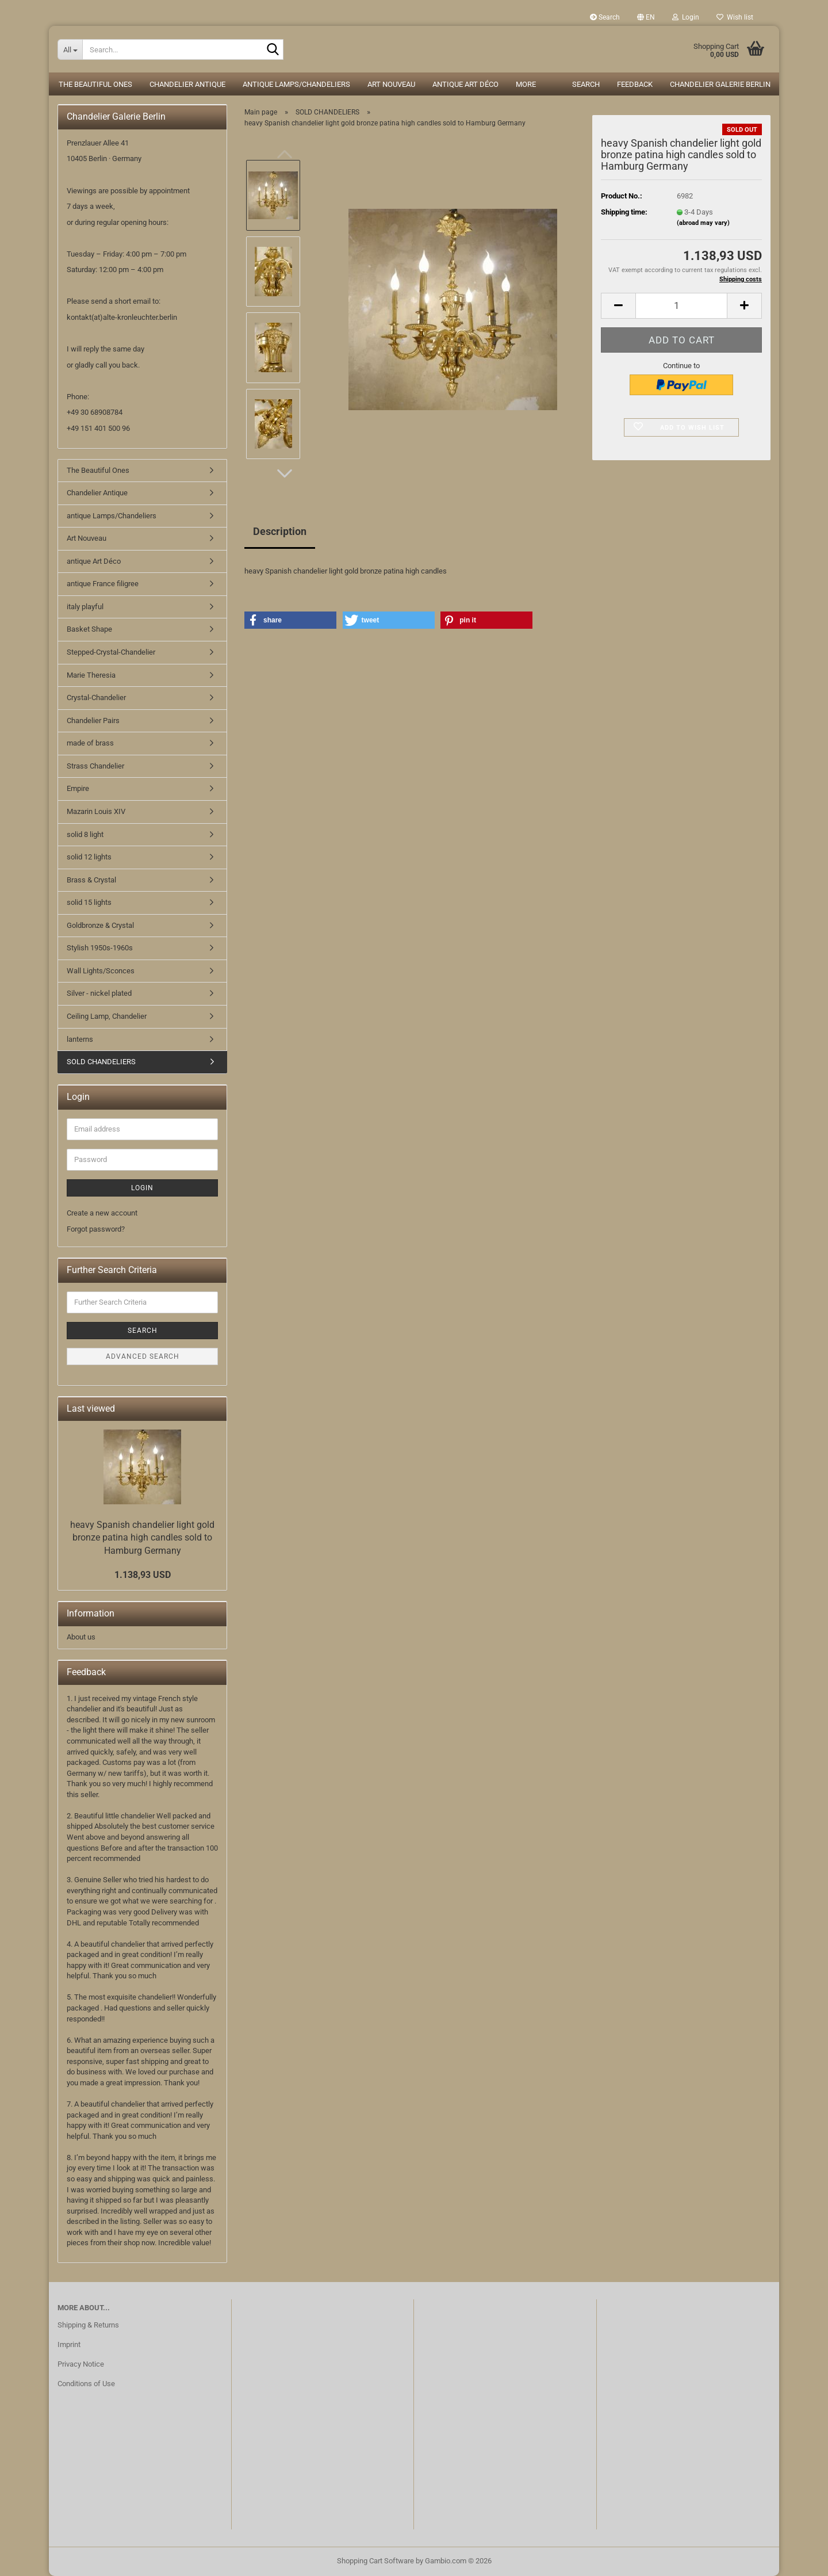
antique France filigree (103, 583)
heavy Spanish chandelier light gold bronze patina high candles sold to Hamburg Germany (142, 1538)
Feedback (635, 84)
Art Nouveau (391, 84)
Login (142, 1188)
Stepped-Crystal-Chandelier (111, 652)
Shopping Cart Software (375, 2560)
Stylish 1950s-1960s (100, 947)
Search (605, 17)
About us (81, 1637)
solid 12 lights (89, 857)
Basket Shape (89, 629)
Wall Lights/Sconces (101, 970)
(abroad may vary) (703, 223)
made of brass (90, 743)
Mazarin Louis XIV (96, 811)
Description (279, 531)
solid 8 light (85, 834)
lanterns (80, 1039)
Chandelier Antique (187, 84)
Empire (78, 788)
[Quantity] (681, 306)
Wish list (734, 17)
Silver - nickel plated (99, 993)
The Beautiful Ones (95, 84)
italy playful (85, 606)
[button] (646, 17)
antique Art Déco (465, 84)
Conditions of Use (86, 2383)
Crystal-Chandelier (96, 697)
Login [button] (685, 17)
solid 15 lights (89, 902)
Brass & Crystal (91, 880)
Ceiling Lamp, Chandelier (107, 1016)
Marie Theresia (91, 675)
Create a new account (102, 1213)
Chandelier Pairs (93, 720)
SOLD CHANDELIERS (101, 1061)
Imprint (68, 2344)
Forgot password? (96, 1229)
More (526, 84)
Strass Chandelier (95, 766)
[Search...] (69, 49)
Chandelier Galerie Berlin (720, 84)
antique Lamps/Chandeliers (296, 84)
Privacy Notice (80, 2364)
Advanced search (142, 1356)
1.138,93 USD (142, 1574)
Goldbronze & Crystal (100, 925)
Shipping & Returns (88, 2325)
